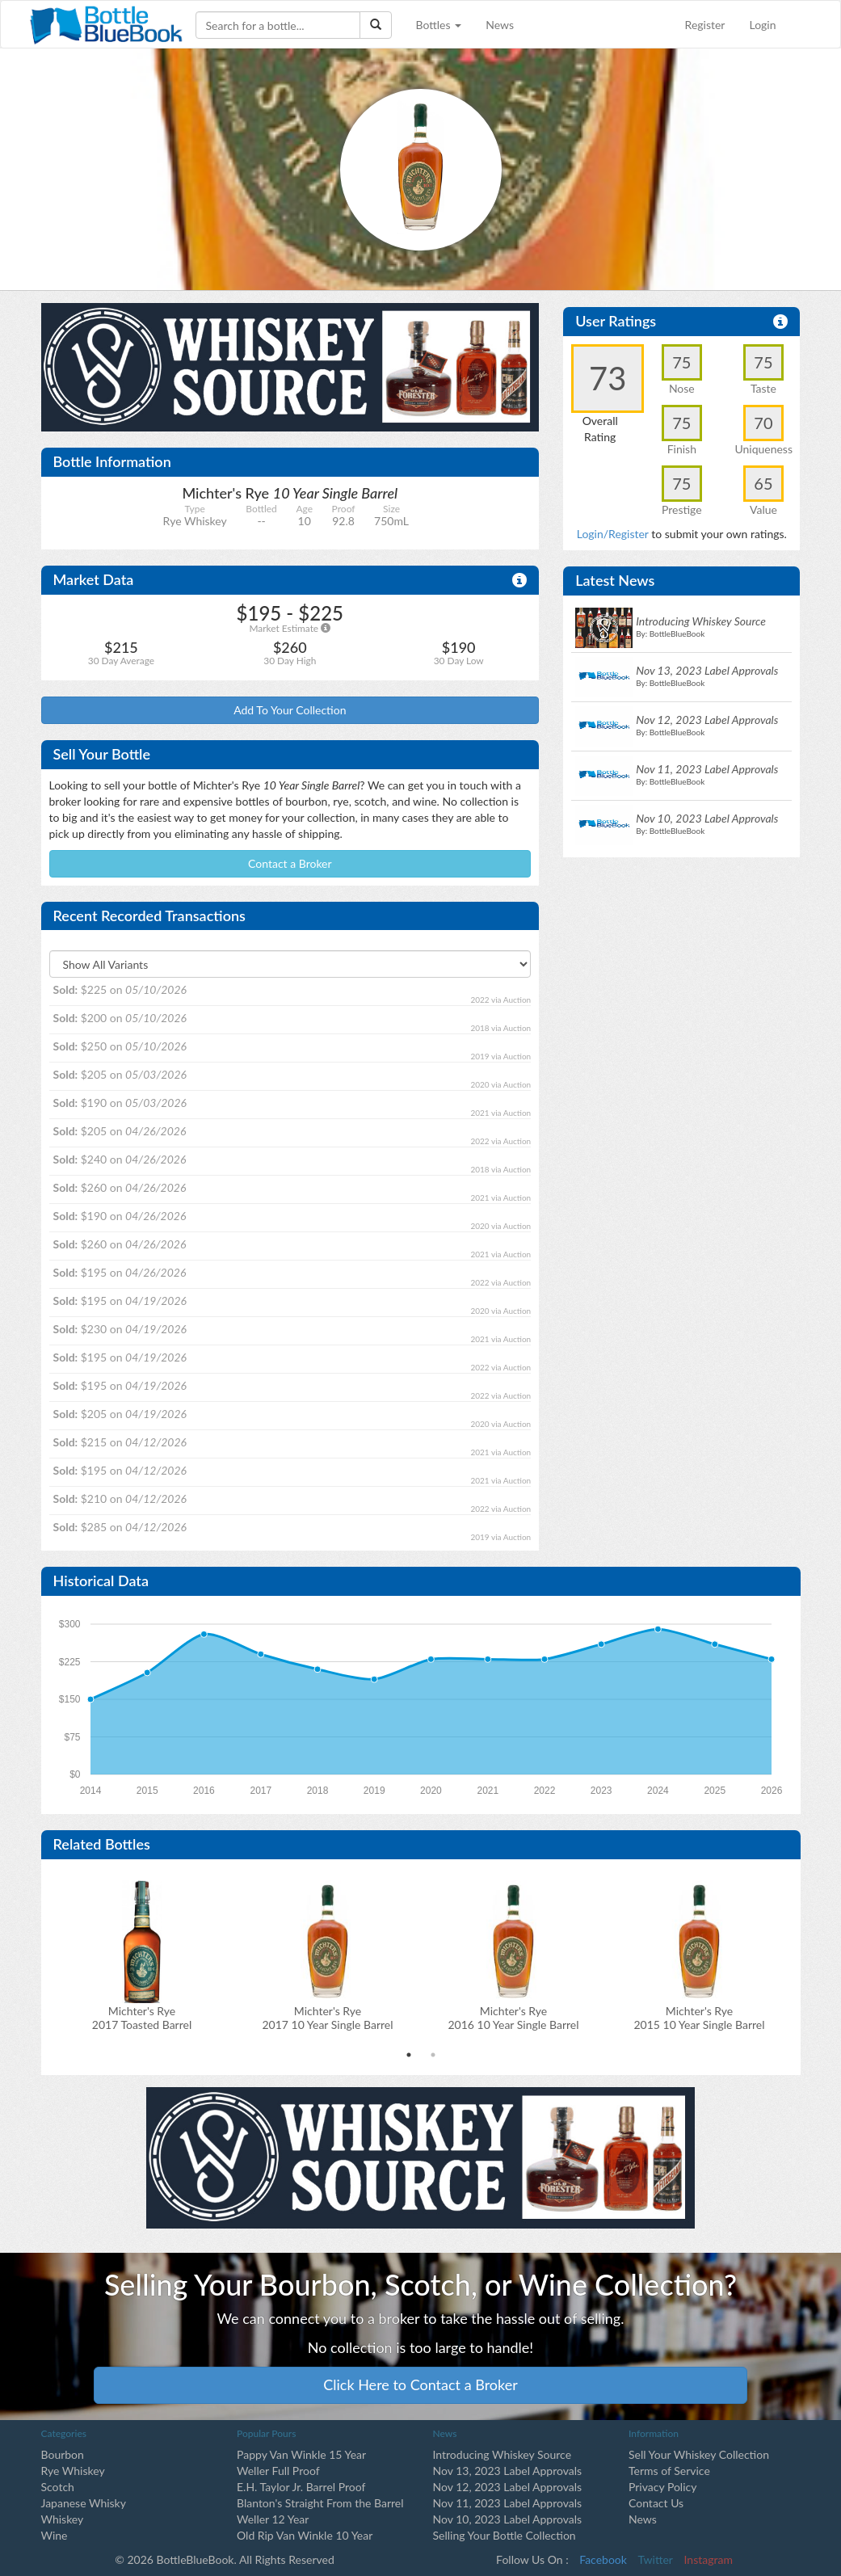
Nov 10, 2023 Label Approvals (507, 2519)
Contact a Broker (290, 863)
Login (762, 25)
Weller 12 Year (273, 2519)
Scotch (57, 2487)
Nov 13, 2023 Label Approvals (507, 2470)
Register (705, 25)
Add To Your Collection (289, 710)
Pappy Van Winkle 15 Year (301, 2454)
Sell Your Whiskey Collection (699, 2454)
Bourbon (62, 2454)
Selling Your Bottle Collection (504, 2535)
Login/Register (613, 534)
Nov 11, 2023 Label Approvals (507, 2503)
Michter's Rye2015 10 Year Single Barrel (698, 2017)
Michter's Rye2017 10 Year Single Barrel (327, 2017)
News (500, 25)
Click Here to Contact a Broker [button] (420, 2384)
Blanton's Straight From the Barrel (320, 2503)
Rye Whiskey (73, 2470)
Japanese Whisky (83, 2503)
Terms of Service (669, 2470)
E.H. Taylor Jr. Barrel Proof (301, 2487)
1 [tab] (409, 2055)
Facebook (603, 2559)
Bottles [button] (439, 25)
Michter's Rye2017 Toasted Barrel (141, 2017)
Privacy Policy (662, 2487)
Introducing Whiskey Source (502, 2454)
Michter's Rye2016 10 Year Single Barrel (513, 2017)
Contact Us (656, 2503)
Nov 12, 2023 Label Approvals (507, 2487)
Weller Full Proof (278, 2470)
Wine (54, 2535)
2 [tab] (433, 2055)
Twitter (655, 2559)
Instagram (708, 2559)
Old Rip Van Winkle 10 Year (304, 2535)
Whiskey (62, 2519)
